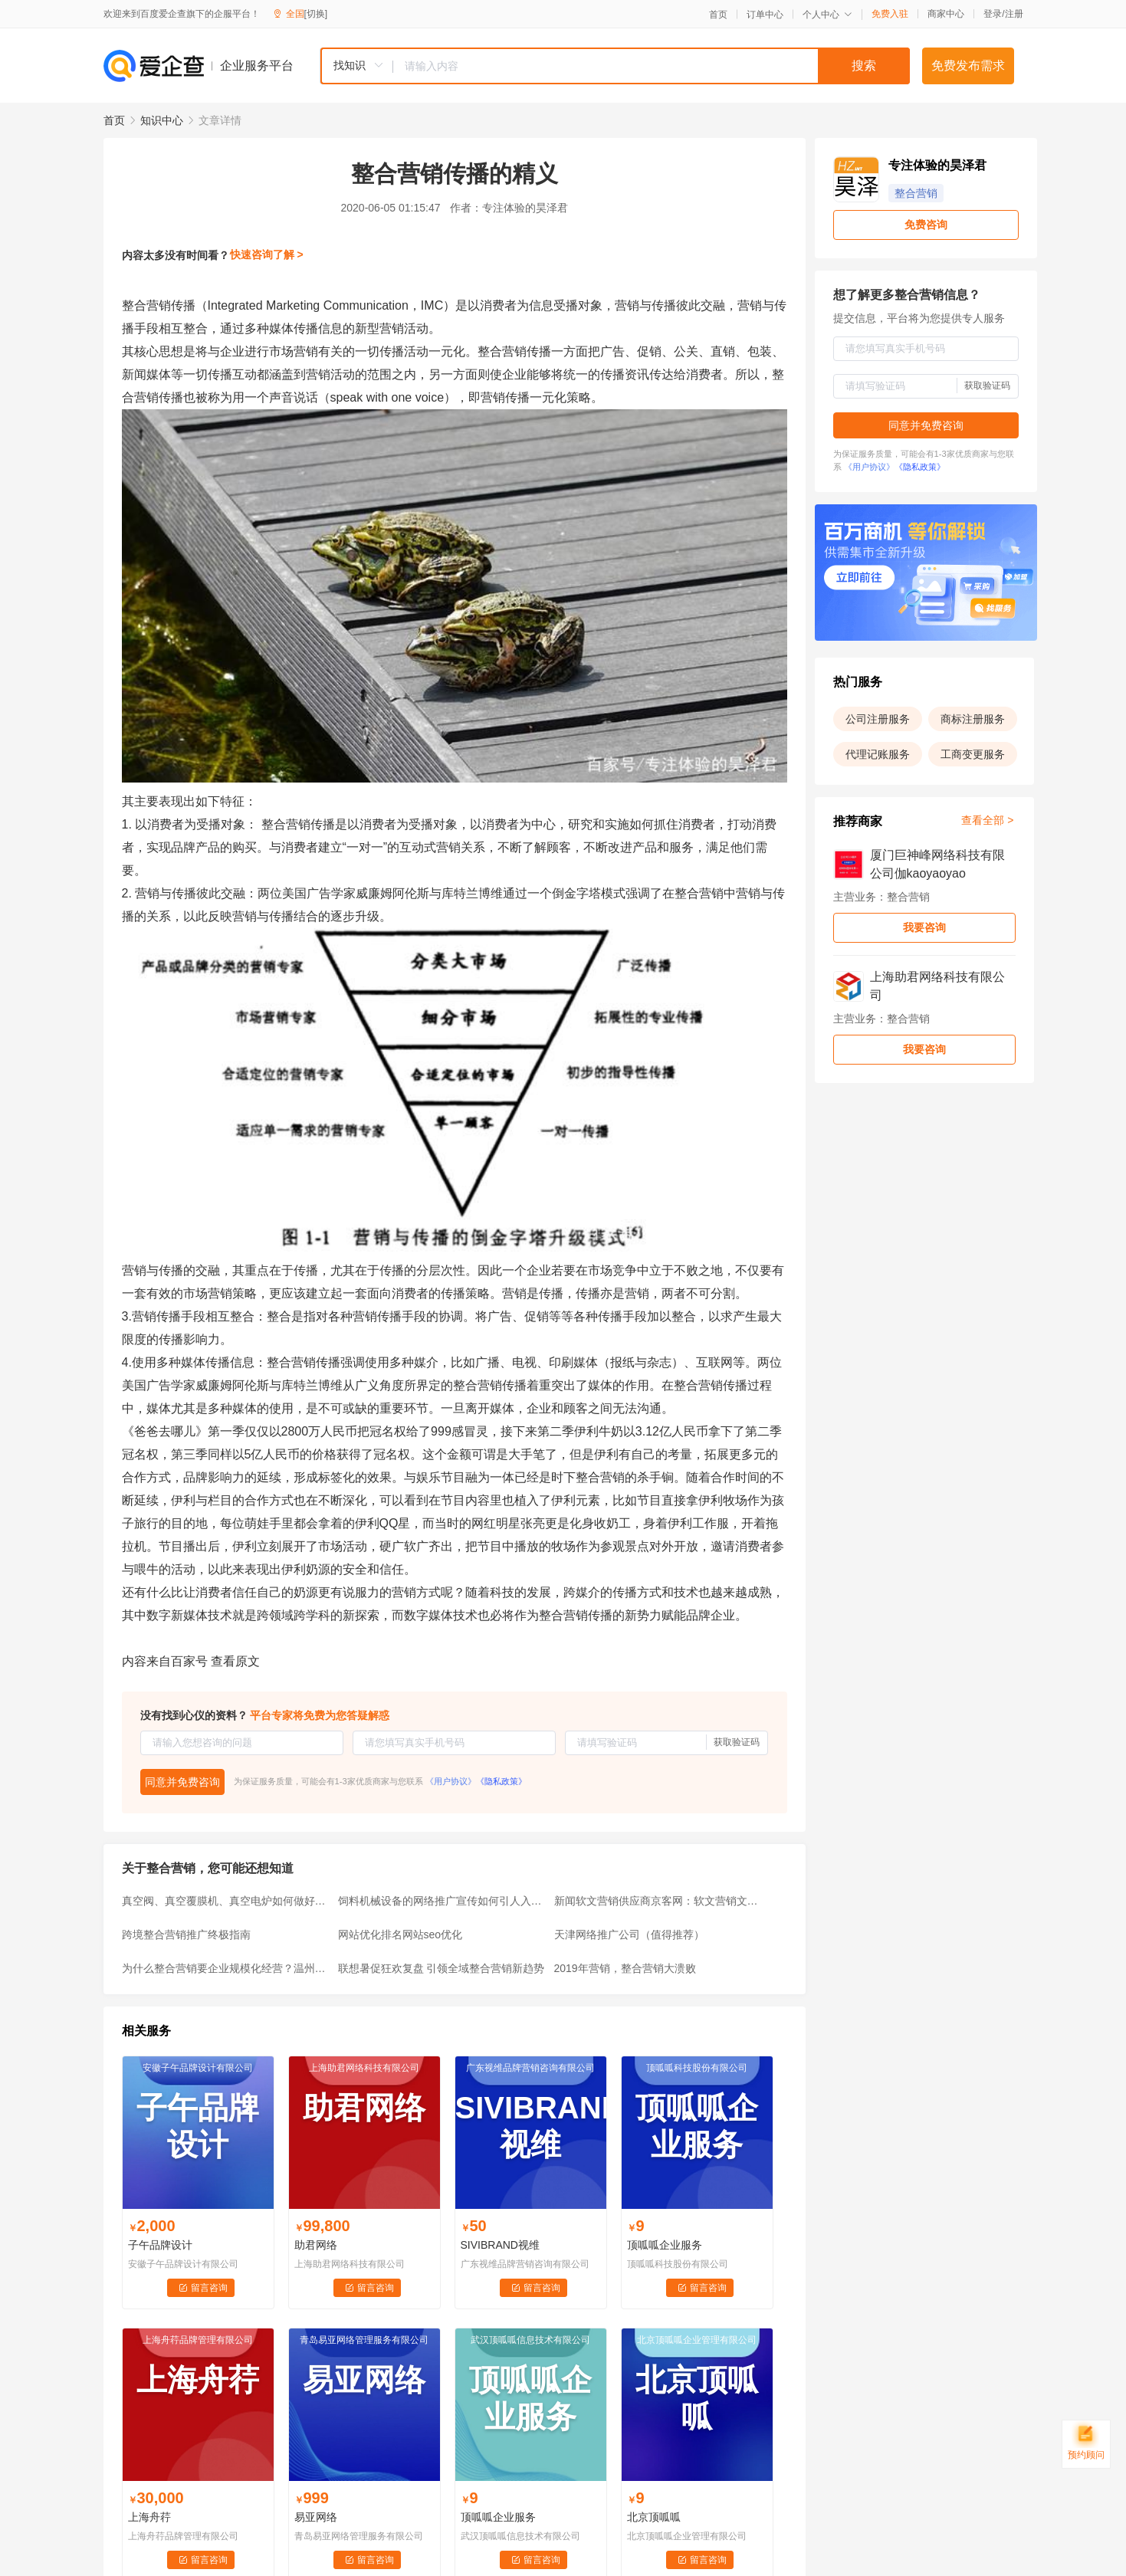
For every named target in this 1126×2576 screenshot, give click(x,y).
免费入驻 (890, 13)
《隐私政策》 (501, 1781)
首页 (718, 14)
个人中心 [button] (827, 14)
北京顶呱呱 (654, 2517)
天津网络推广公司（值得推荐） (629, 1934)
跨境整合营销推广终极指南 (186, 1934)
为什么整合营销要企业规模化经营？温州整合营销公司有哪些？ (225, 1968)
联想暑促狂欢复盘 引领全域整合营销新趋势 (441, 1968)
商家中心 (945, 13)
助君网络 (315, 2245)
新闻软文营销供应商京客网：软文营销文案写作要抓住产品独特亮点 (657, 1901)
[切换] (316, 13)
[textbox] (651, 66)
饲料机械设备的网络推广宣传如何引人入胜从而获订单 (441, 1901)
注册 (1014, 13)
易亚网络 (315, 2517)
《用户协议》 (450, 1781)
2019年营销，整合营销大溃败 (625, 1968)
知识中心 (161, 120)
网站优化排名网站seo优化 (400, 1934)
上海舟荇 (149, 2517)
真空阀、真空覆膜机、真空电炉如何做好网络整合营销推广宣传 (225, 1901)
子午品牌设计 (160, 2245)
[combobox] (615, 66)
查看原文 (235, 1661)
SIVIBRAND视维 (500, 2245)
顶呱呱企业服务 (664, 2245)
